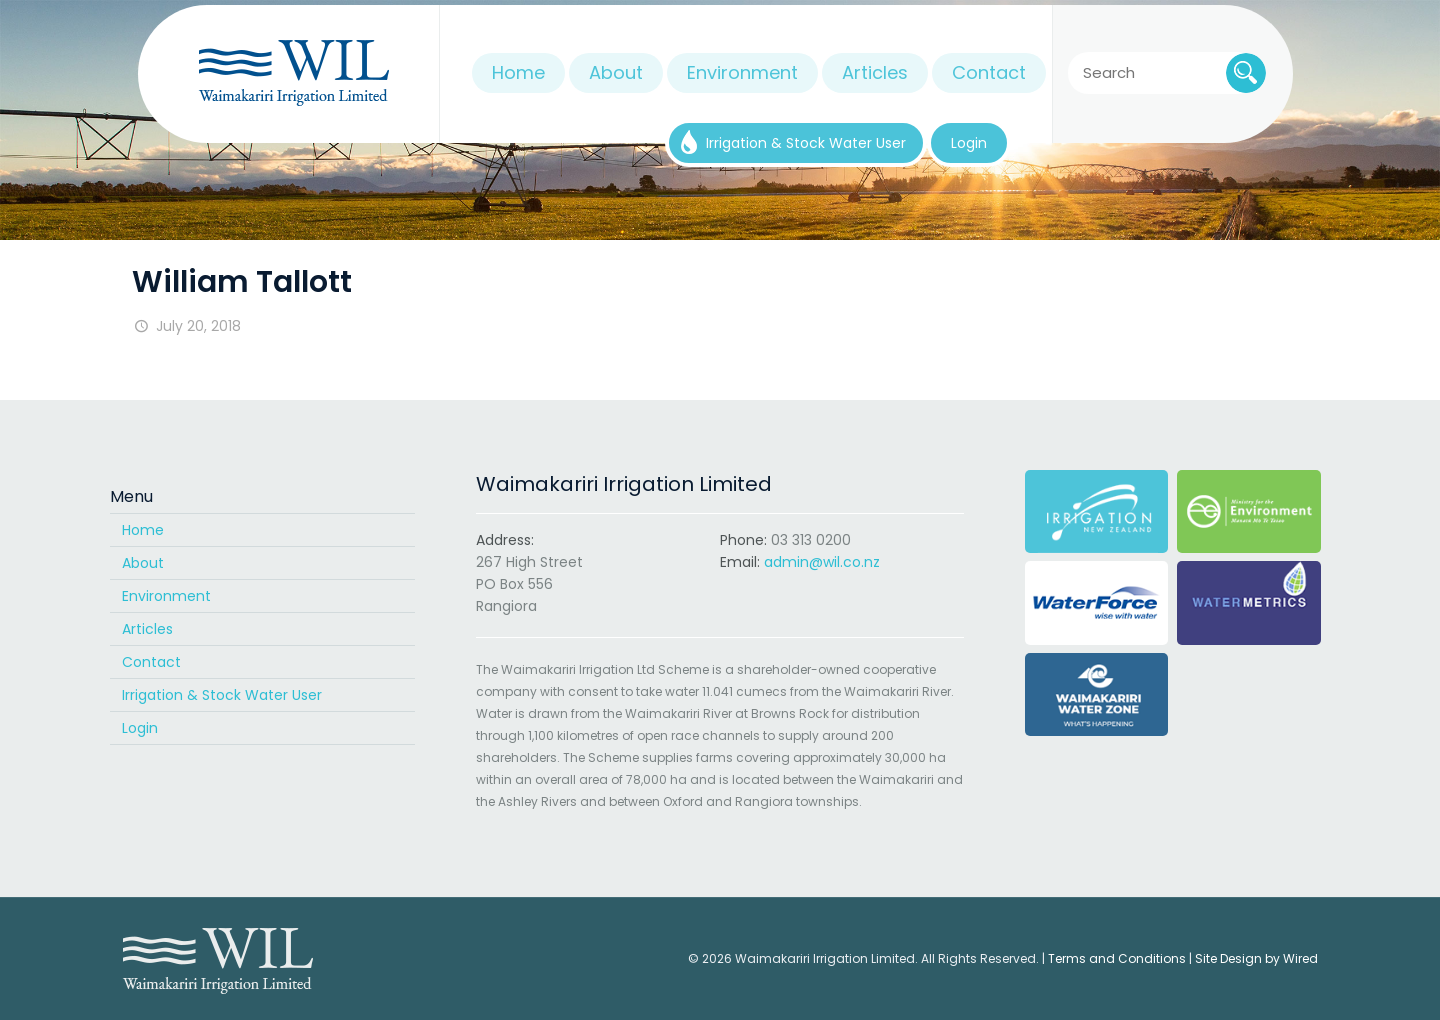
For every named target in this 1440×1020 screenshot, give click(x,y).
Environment (166, 596)
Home (143, 530)
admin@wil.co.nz (822, 562)
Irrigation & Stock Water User (222, 695)
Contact (151, 662)
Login (140, 728)
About (143, 563)
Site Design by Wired (1256, 958)
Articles (147, 629)
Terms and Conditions (1117, 958)
